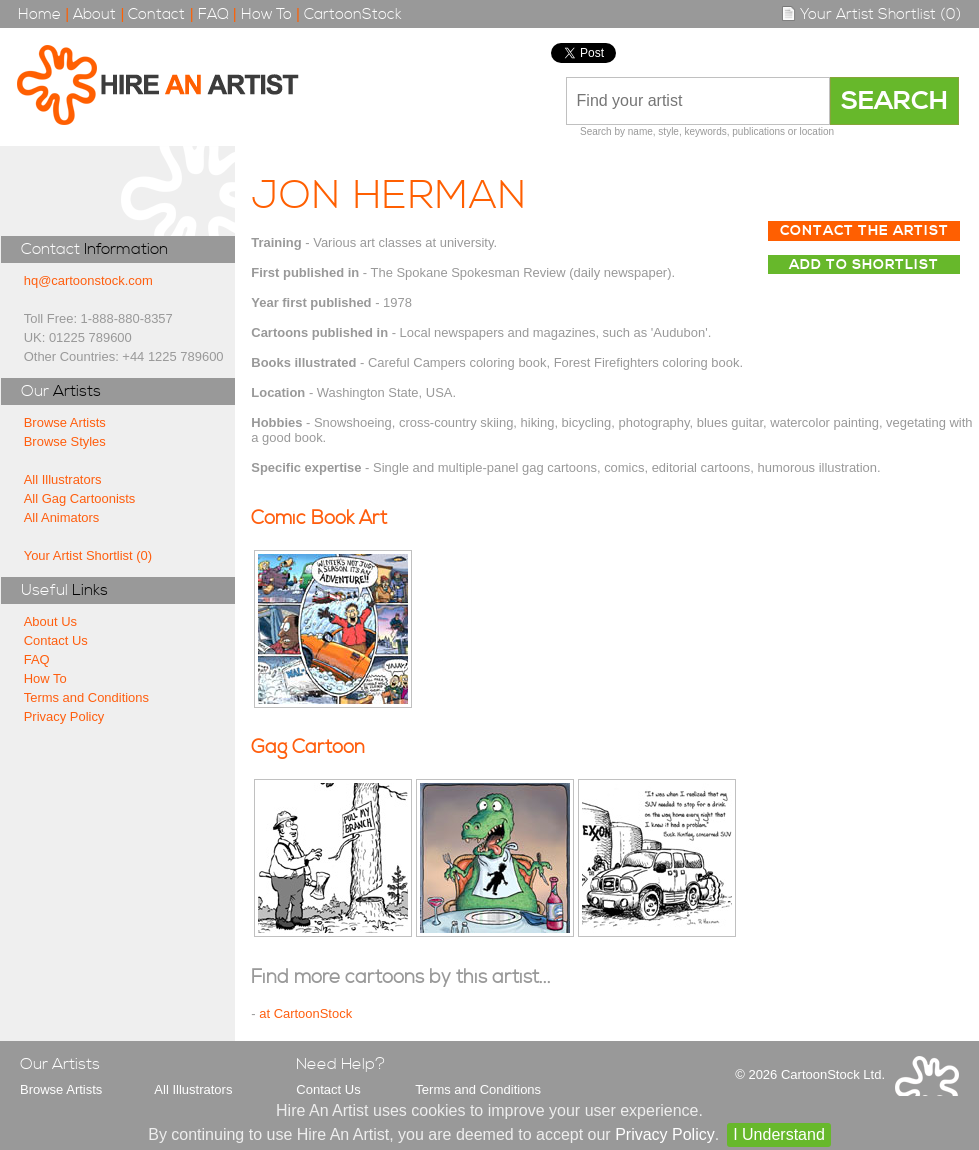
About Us (50, 621)
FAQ (213, 14)
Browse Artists (65, 422)
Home (39, 14)
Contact (156, 14)
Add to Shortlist (864, 265)
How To (266, 14)
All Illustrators (63, 479)
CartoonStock (353, 14)
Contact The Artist (864, 231)
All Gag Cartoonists (80, 498)
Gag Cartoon (308, 747)
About (94, 14)
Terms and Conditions (86, 697)
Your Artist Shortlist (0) (871, 14)
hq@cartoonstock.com (88, 280)
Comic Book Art (319, 518)
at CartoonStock (305, 1013)
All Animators (62, 517)
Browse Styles (65, 441)
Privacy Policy (64, 716)
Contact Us (56, 640)
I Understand (779, 1134)
